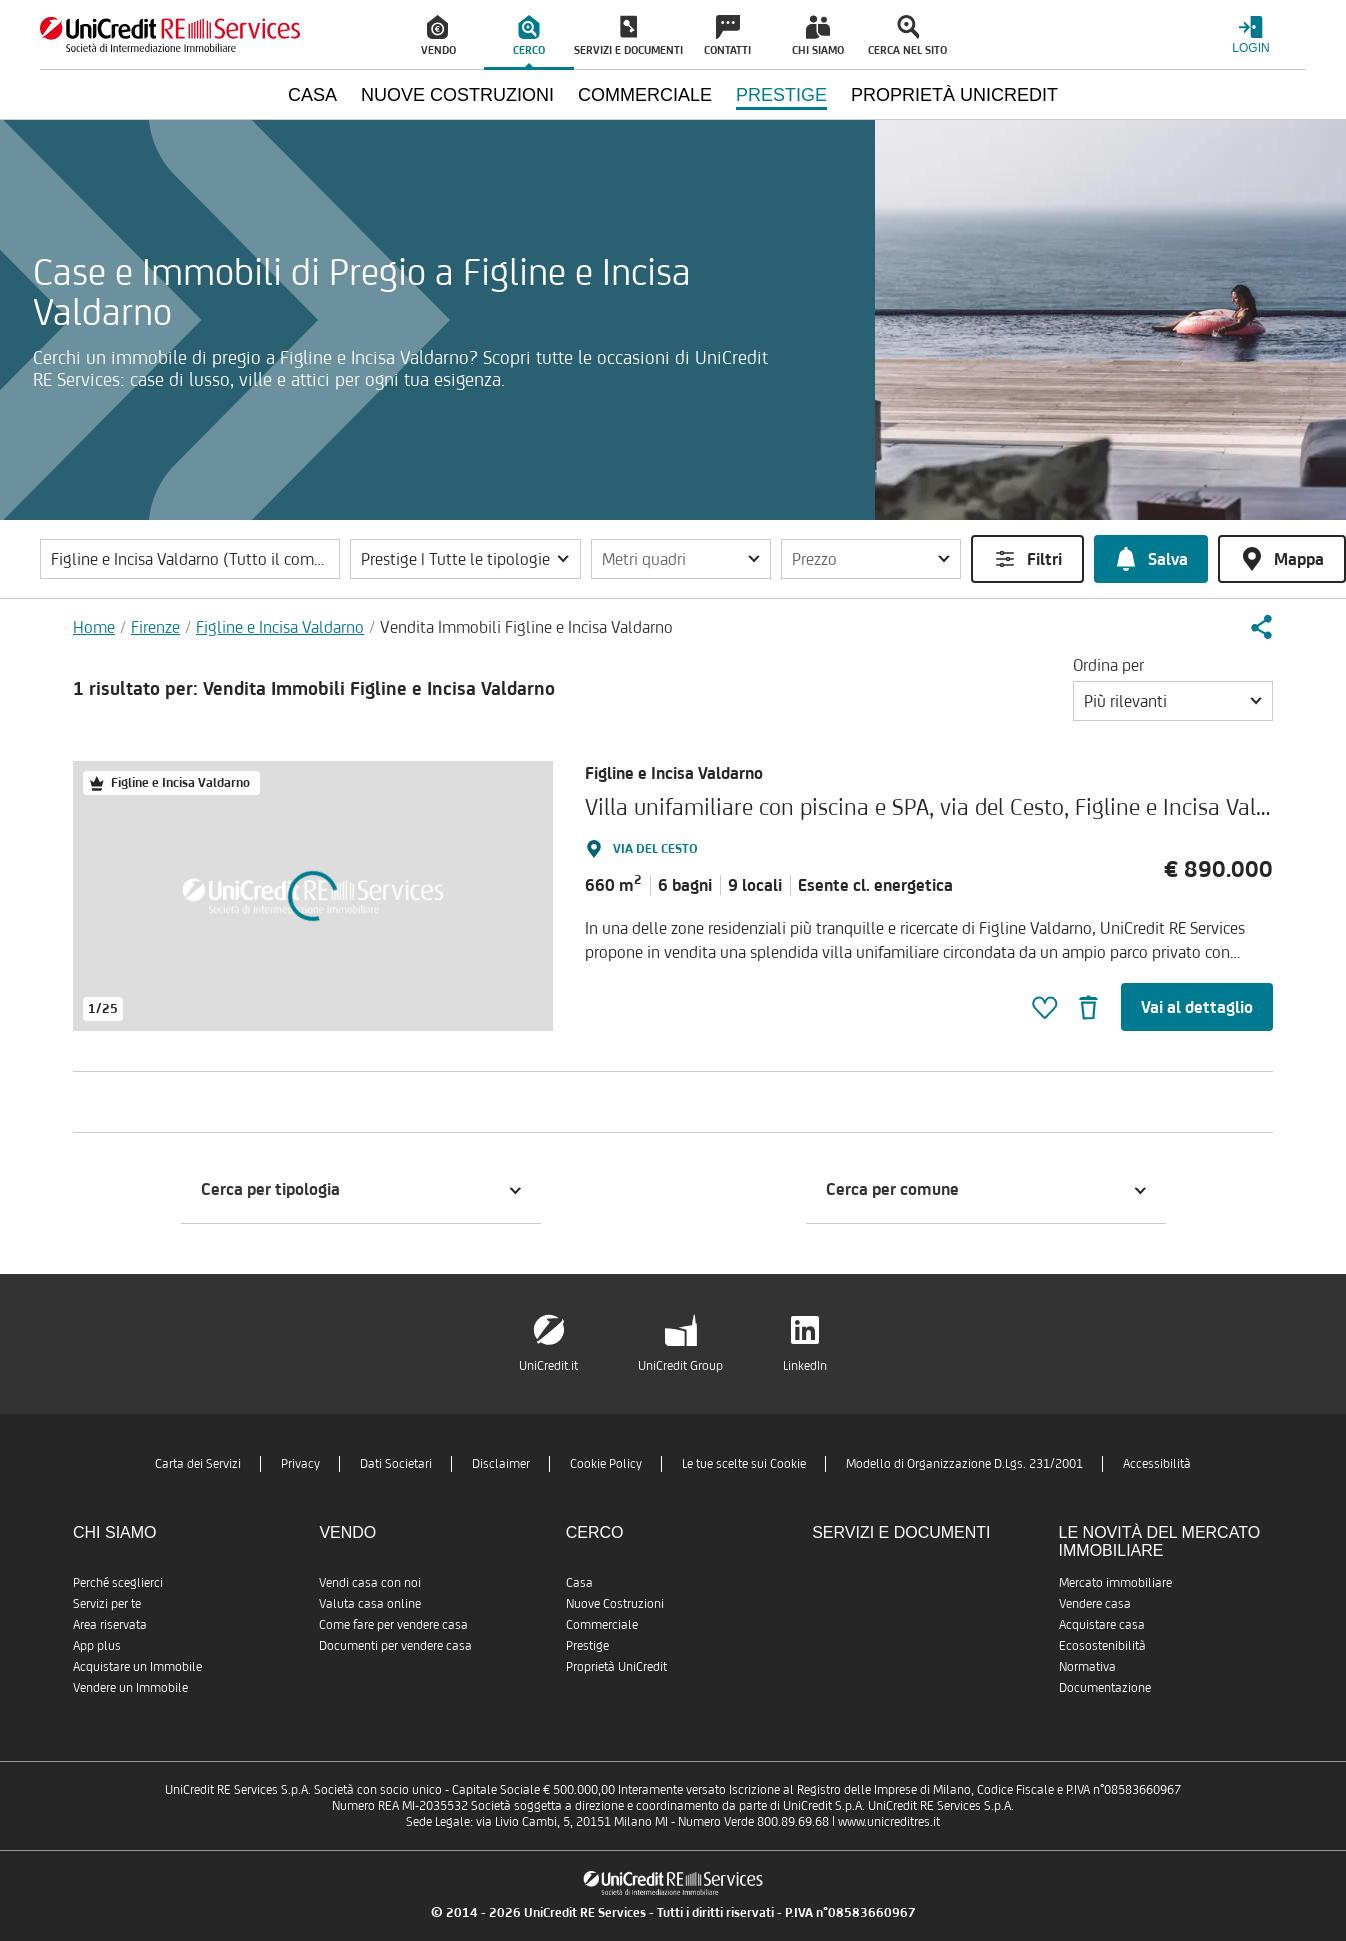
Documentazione (1105, 1687)
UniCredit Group (680, 1365)
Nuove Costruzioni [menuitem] (457, 95)
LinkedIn (805, 1365)
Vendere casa (1095, 1603)
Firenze (155, 627)
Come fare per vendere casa (393, 1624)
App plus (97, 1645)
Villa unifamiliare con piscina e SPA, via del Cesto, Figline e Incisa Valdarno (949, 806)
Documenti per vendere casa (395, 1645)
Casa (579, 1582)
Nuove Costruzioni (615, 1603)
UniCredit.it (548, 1365)
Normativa (1087, 1666)
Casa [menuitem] (312, 95)
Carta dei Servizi (198, 1463)
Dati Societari (396, 1463)
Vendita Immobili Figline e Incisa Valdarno (526, 627)
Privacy (300, 1463)
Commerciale (602, 1624)
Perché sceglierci (118, 1582)
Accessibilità (1157, 1463)
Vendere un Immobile (130, 1687)
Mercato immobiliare (1115, 1582)
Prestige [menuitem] (781, 95)
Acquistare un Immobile (137, 1666)
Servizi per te (107, 1603)
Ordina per (1108, 665)
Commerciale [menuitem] (645, 95)
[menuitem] (439, 35)
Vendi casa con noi (370, 1582)
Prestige (587, 1645)
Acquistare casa (1102, 1624)
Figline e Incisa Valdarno (280, 627)
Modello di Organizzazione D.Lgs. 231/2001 (964, 1463)
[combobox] (1173, 701)
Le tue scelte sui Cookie (744, 1463)
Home (94, 627)
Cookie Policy (606, 1463)
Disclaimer (501, 1463)
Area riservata (110, 1624)
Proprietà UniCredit (616, 1666)
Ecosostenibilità (1102, 1645)
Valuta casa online (370, 1603)
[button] (465, 559)
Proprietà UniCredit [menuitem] (954, 95)
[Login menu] (1251, 34)
